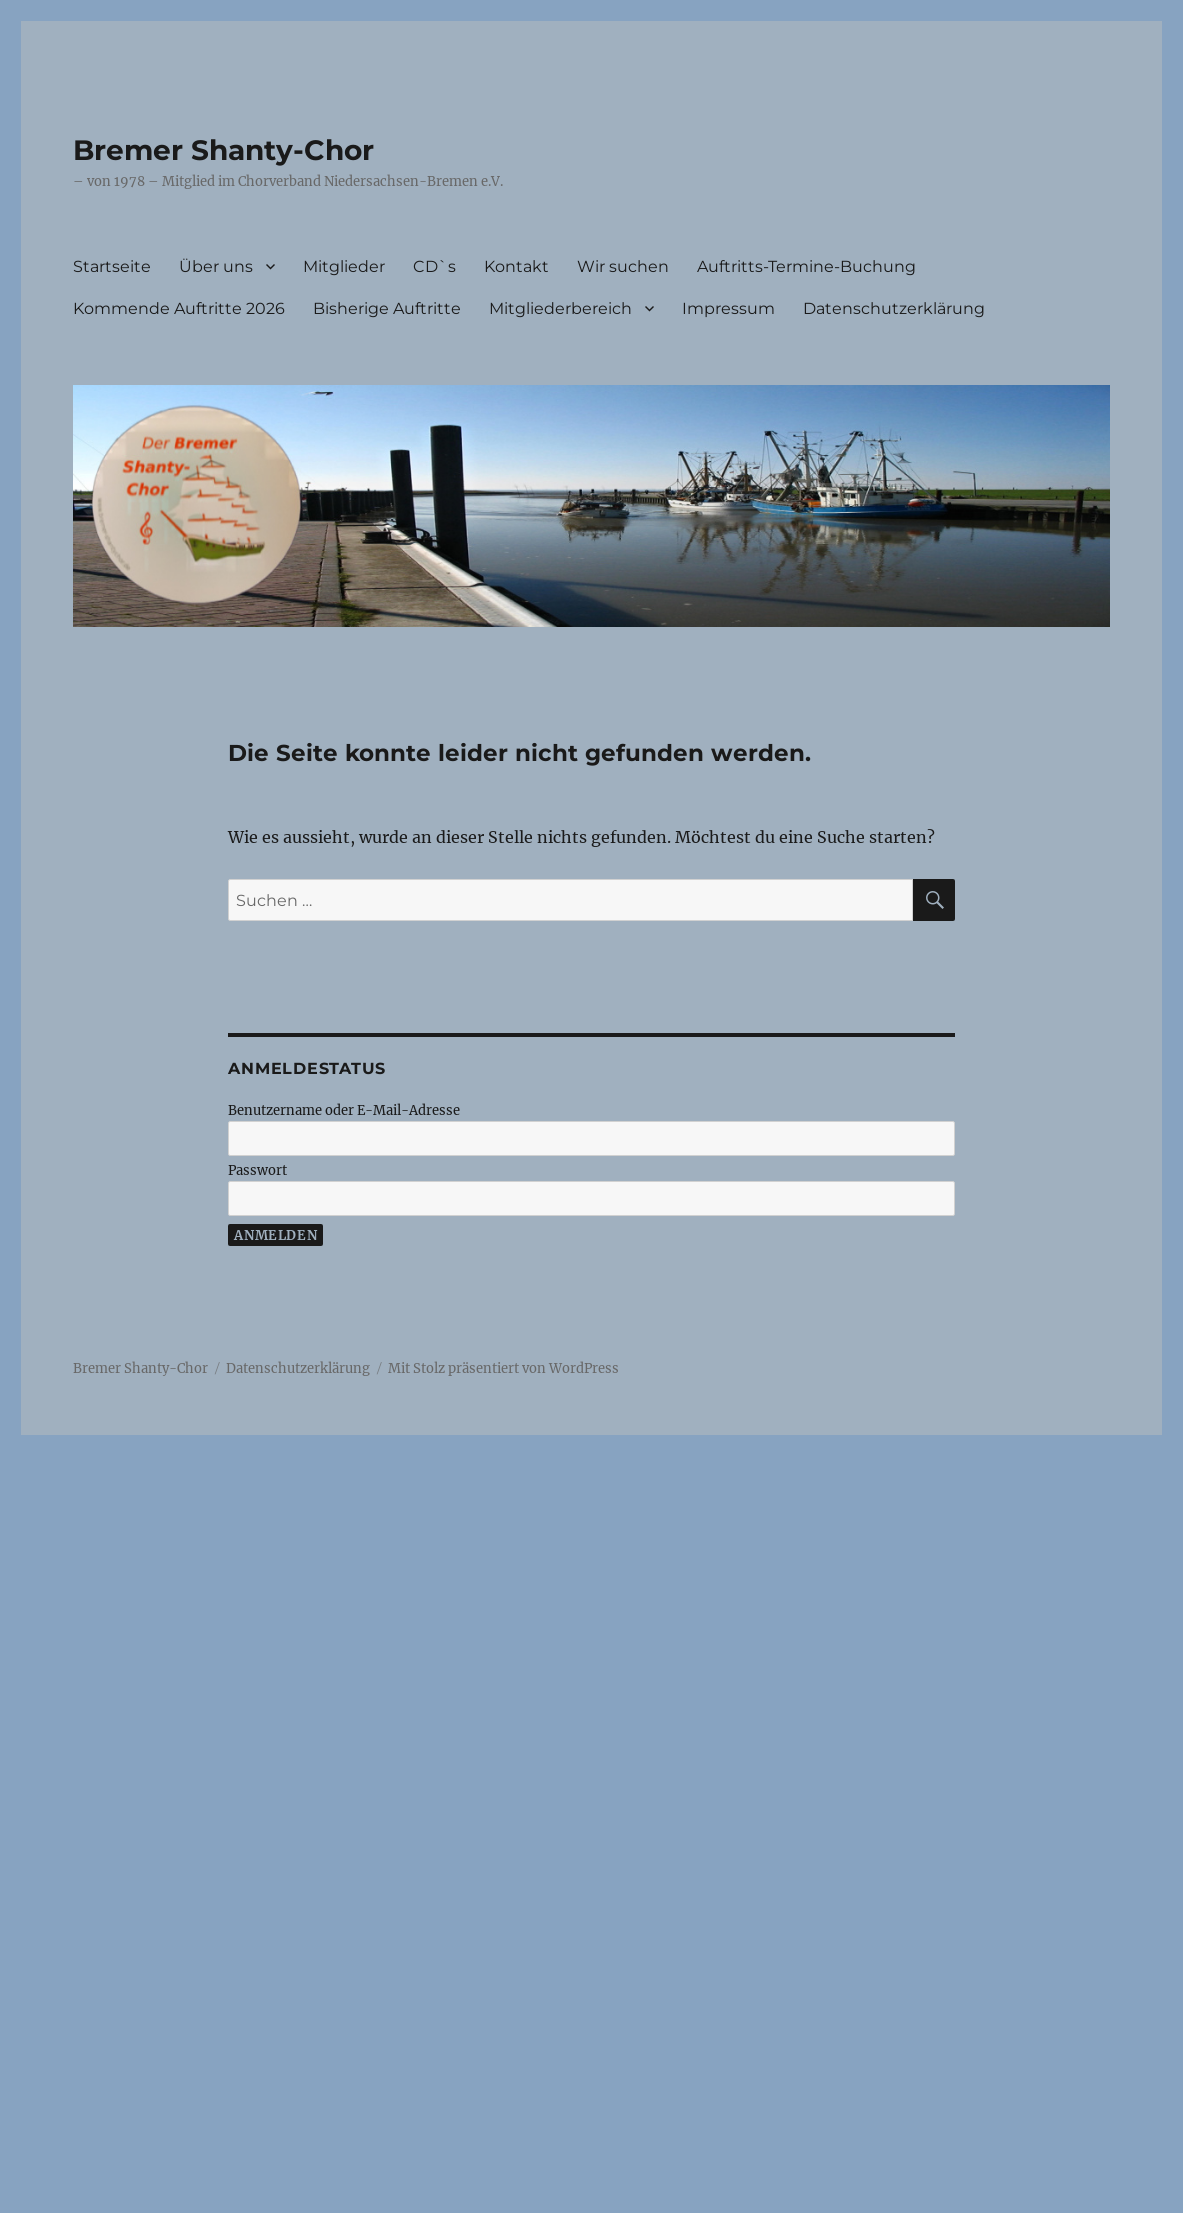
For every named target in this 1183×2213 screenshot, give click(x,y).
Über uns (216, 266)
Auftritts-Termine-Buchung (806, 266)
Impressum (728, 308)
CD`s (434, 266)
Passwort (257, 1170)
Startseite (112, 266)
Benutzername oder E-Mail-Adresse (344, 1110)
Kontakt (516, 266)
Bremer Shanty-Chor (223, 150)
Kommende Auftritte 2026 (179, 308)
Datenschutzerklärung (894, 308)
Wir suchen (623, 266)
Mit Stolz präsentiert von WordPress (503, 1368)
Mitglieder (344, 266)
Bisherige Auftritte (387, 308)
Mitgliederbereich (560, 308)
